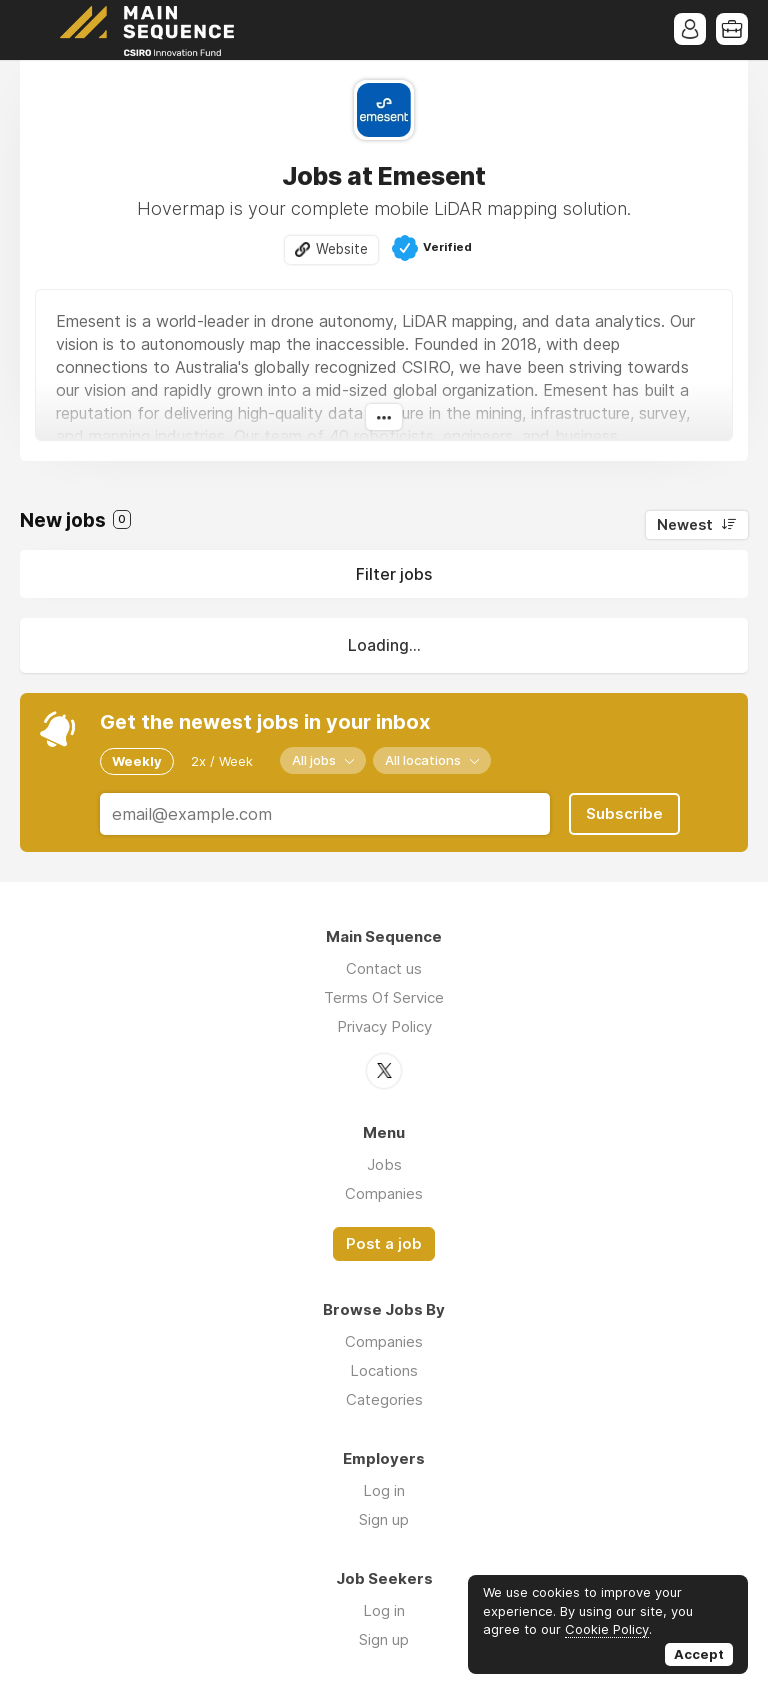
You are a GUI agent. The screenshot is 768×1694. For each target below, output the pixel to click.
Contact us (384, 968)
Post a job (384, 1244)
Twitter (384, 1071)
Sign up (384, 1519)
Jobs (384, 1164)
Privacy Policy (384, 1026)
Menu (35, 30)
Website (342, 249)
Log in (384, 1490)
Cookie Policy (607, 1629)
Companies (384, 1193)
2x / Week (222, 761)
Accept (699, 1654)
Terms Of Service (384, 997)
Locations (384, 1370)
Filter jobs (394, 574)
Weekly (137, 761)
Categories (384, 1399)
